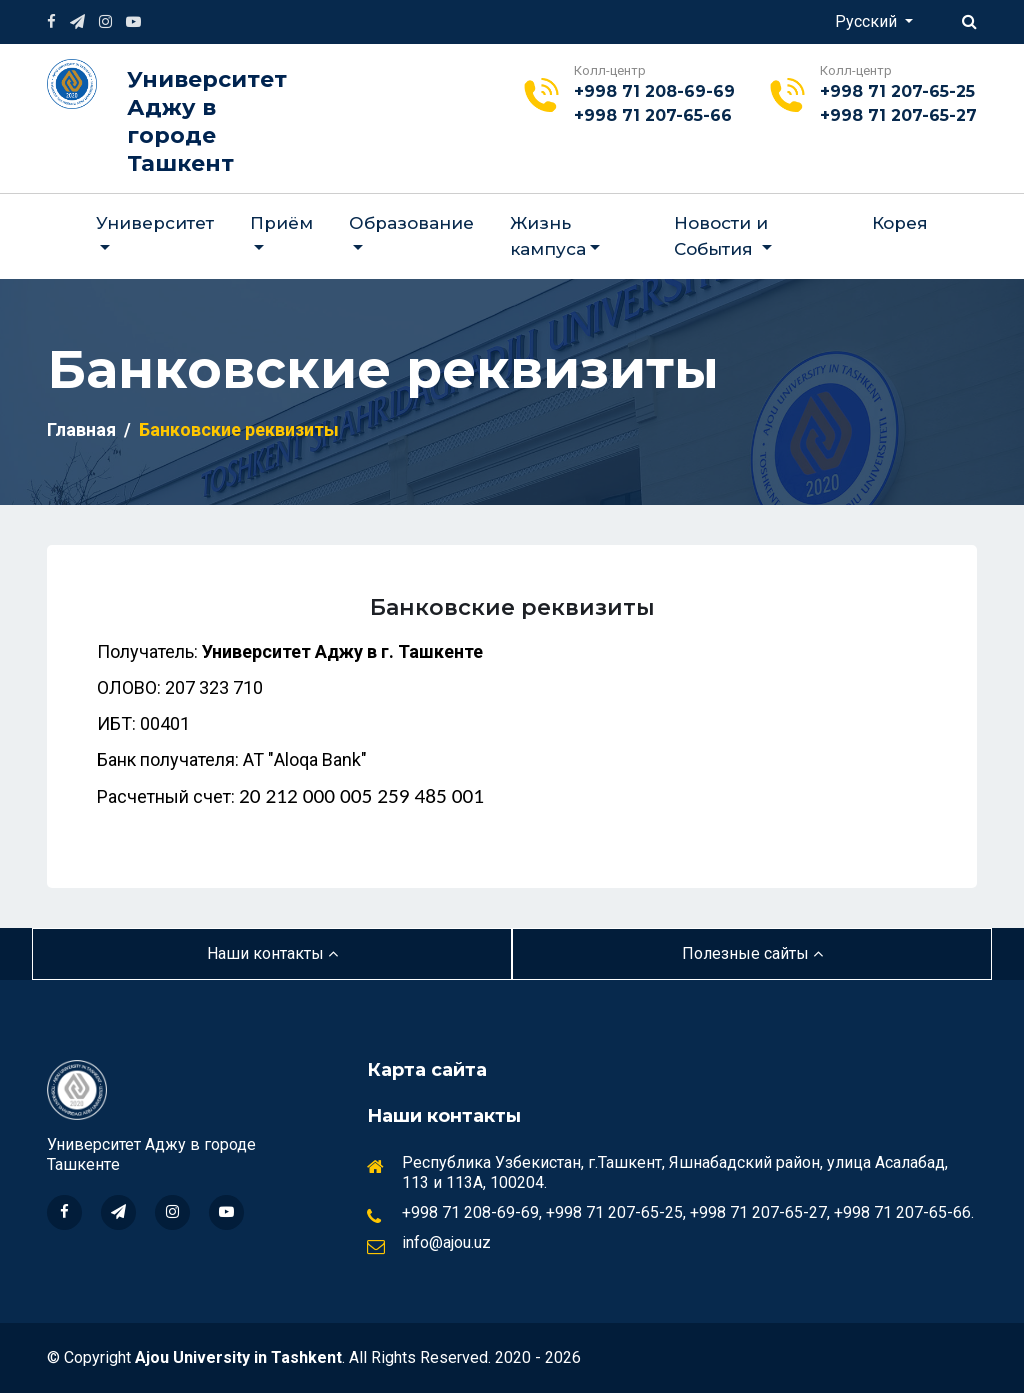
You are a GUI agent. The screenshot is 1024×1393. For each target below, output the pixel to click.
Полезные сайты (752, 953)
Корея (900, 223)
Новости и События (721, 236)
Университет (155, 223)
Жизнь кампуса (548, 236)
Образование (411, 223)
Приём (281, 223)
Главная (81, 429)
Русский (868, 21)
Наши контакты (272, 953)
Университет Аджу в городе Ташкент (207, 121)
